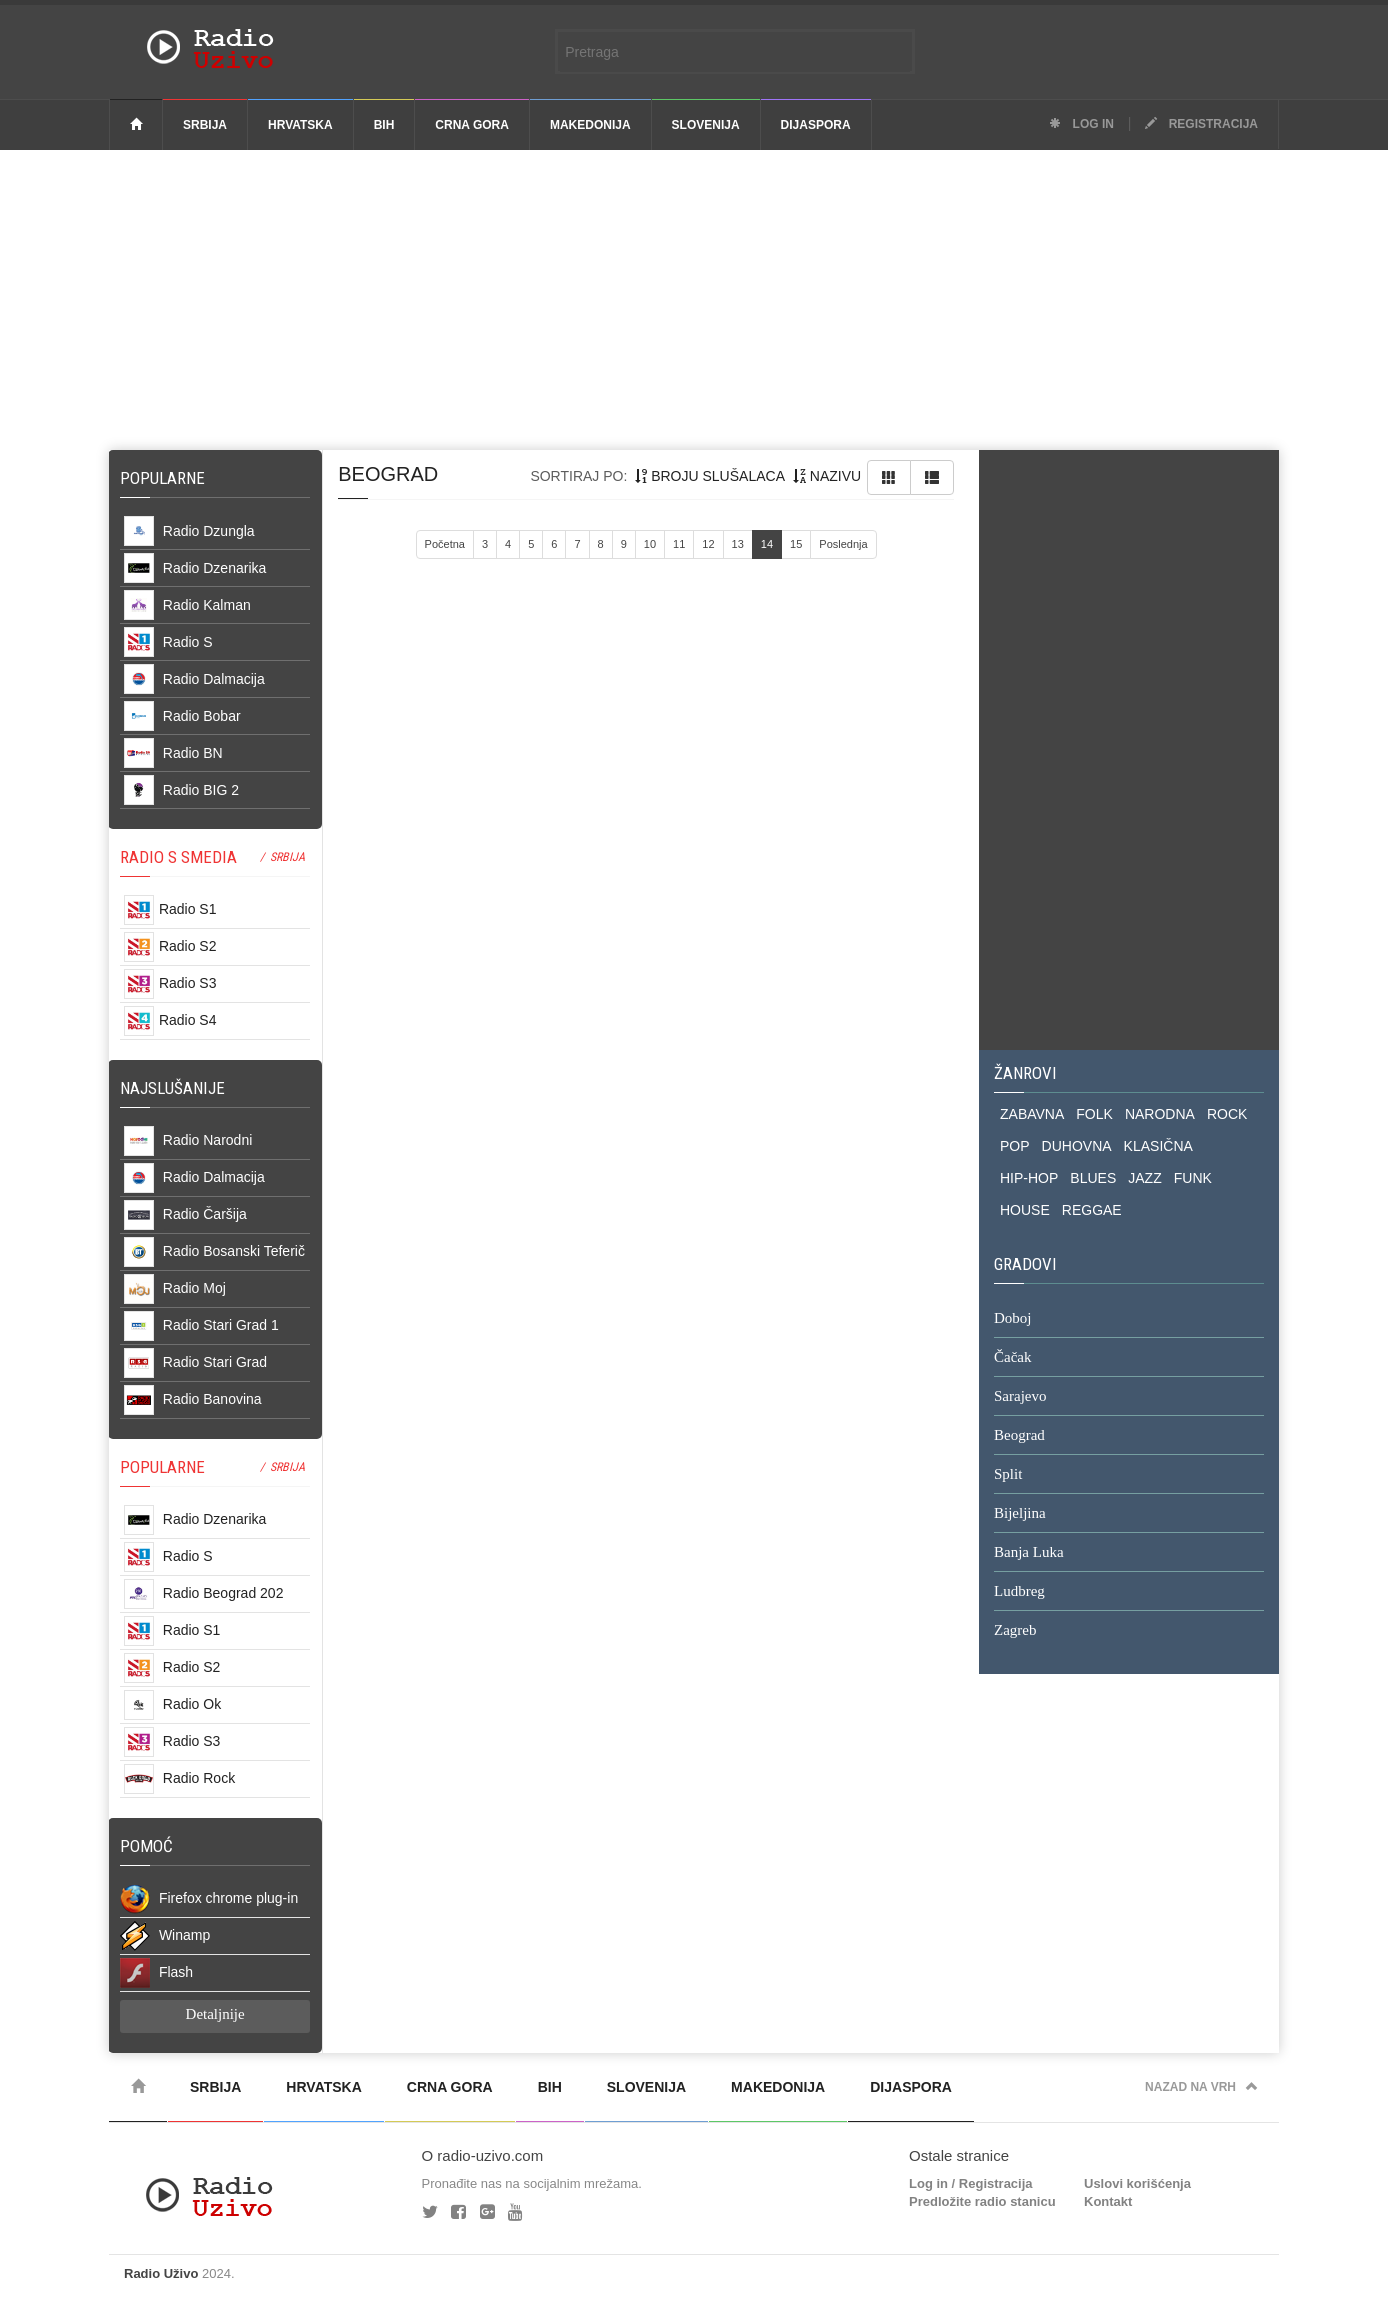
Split (1008, 1475)
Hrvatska (300, 125)
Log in (1081, 124)
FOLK (1094, 1114)
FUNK (1193, 1178)
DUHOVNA (1077, 1146)
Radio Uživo (161, 2273)
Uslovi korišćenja (1137, 2183)
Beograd (1019, 1436)
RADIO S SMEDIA (178, 857)
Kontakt (1108, 2201)
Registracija (1201, 124)
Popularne (166, 478)
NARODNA (1160, 1114)
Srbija (205, 125)
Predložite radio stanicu (982, 2201)
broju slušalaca (710, 476)
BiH (384, 125)
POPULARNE (162, 1467)
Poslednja (843, 544)
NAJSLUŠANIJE (172, 1088)
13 (738, 544)
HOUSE (1025, 1210)
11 (679, 544)
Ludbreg (1019, 1592)
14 (767, 544)
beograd (388, 474)
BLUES (1093, 1178)
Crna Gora (472, 125)
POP (1015, 1146)
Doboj (1013, 1319)
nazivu (827, 476)
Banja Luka (1029, 1553)
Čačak (1012, 1358)
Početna (445, 544)
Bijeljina (1020, 1514)
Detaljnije (215, 2014)
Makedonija (590, 125)
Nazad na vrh (1201, 2087)
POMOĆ (146, 1846)
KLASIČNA (1158, 1146)
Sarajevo (1020, 1397)
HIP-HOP (1029, 1178)
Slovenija (706, 125)
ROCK (1227, 1114)
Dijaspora (816, 125)
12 (708, 544)
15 (796, 544)
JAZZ (1144, 1178)
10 (650, 544)
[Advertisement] (694, 300)
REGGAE (1092, 1210)
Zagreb (1015, 1631)
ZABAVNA (1032, 1114)
